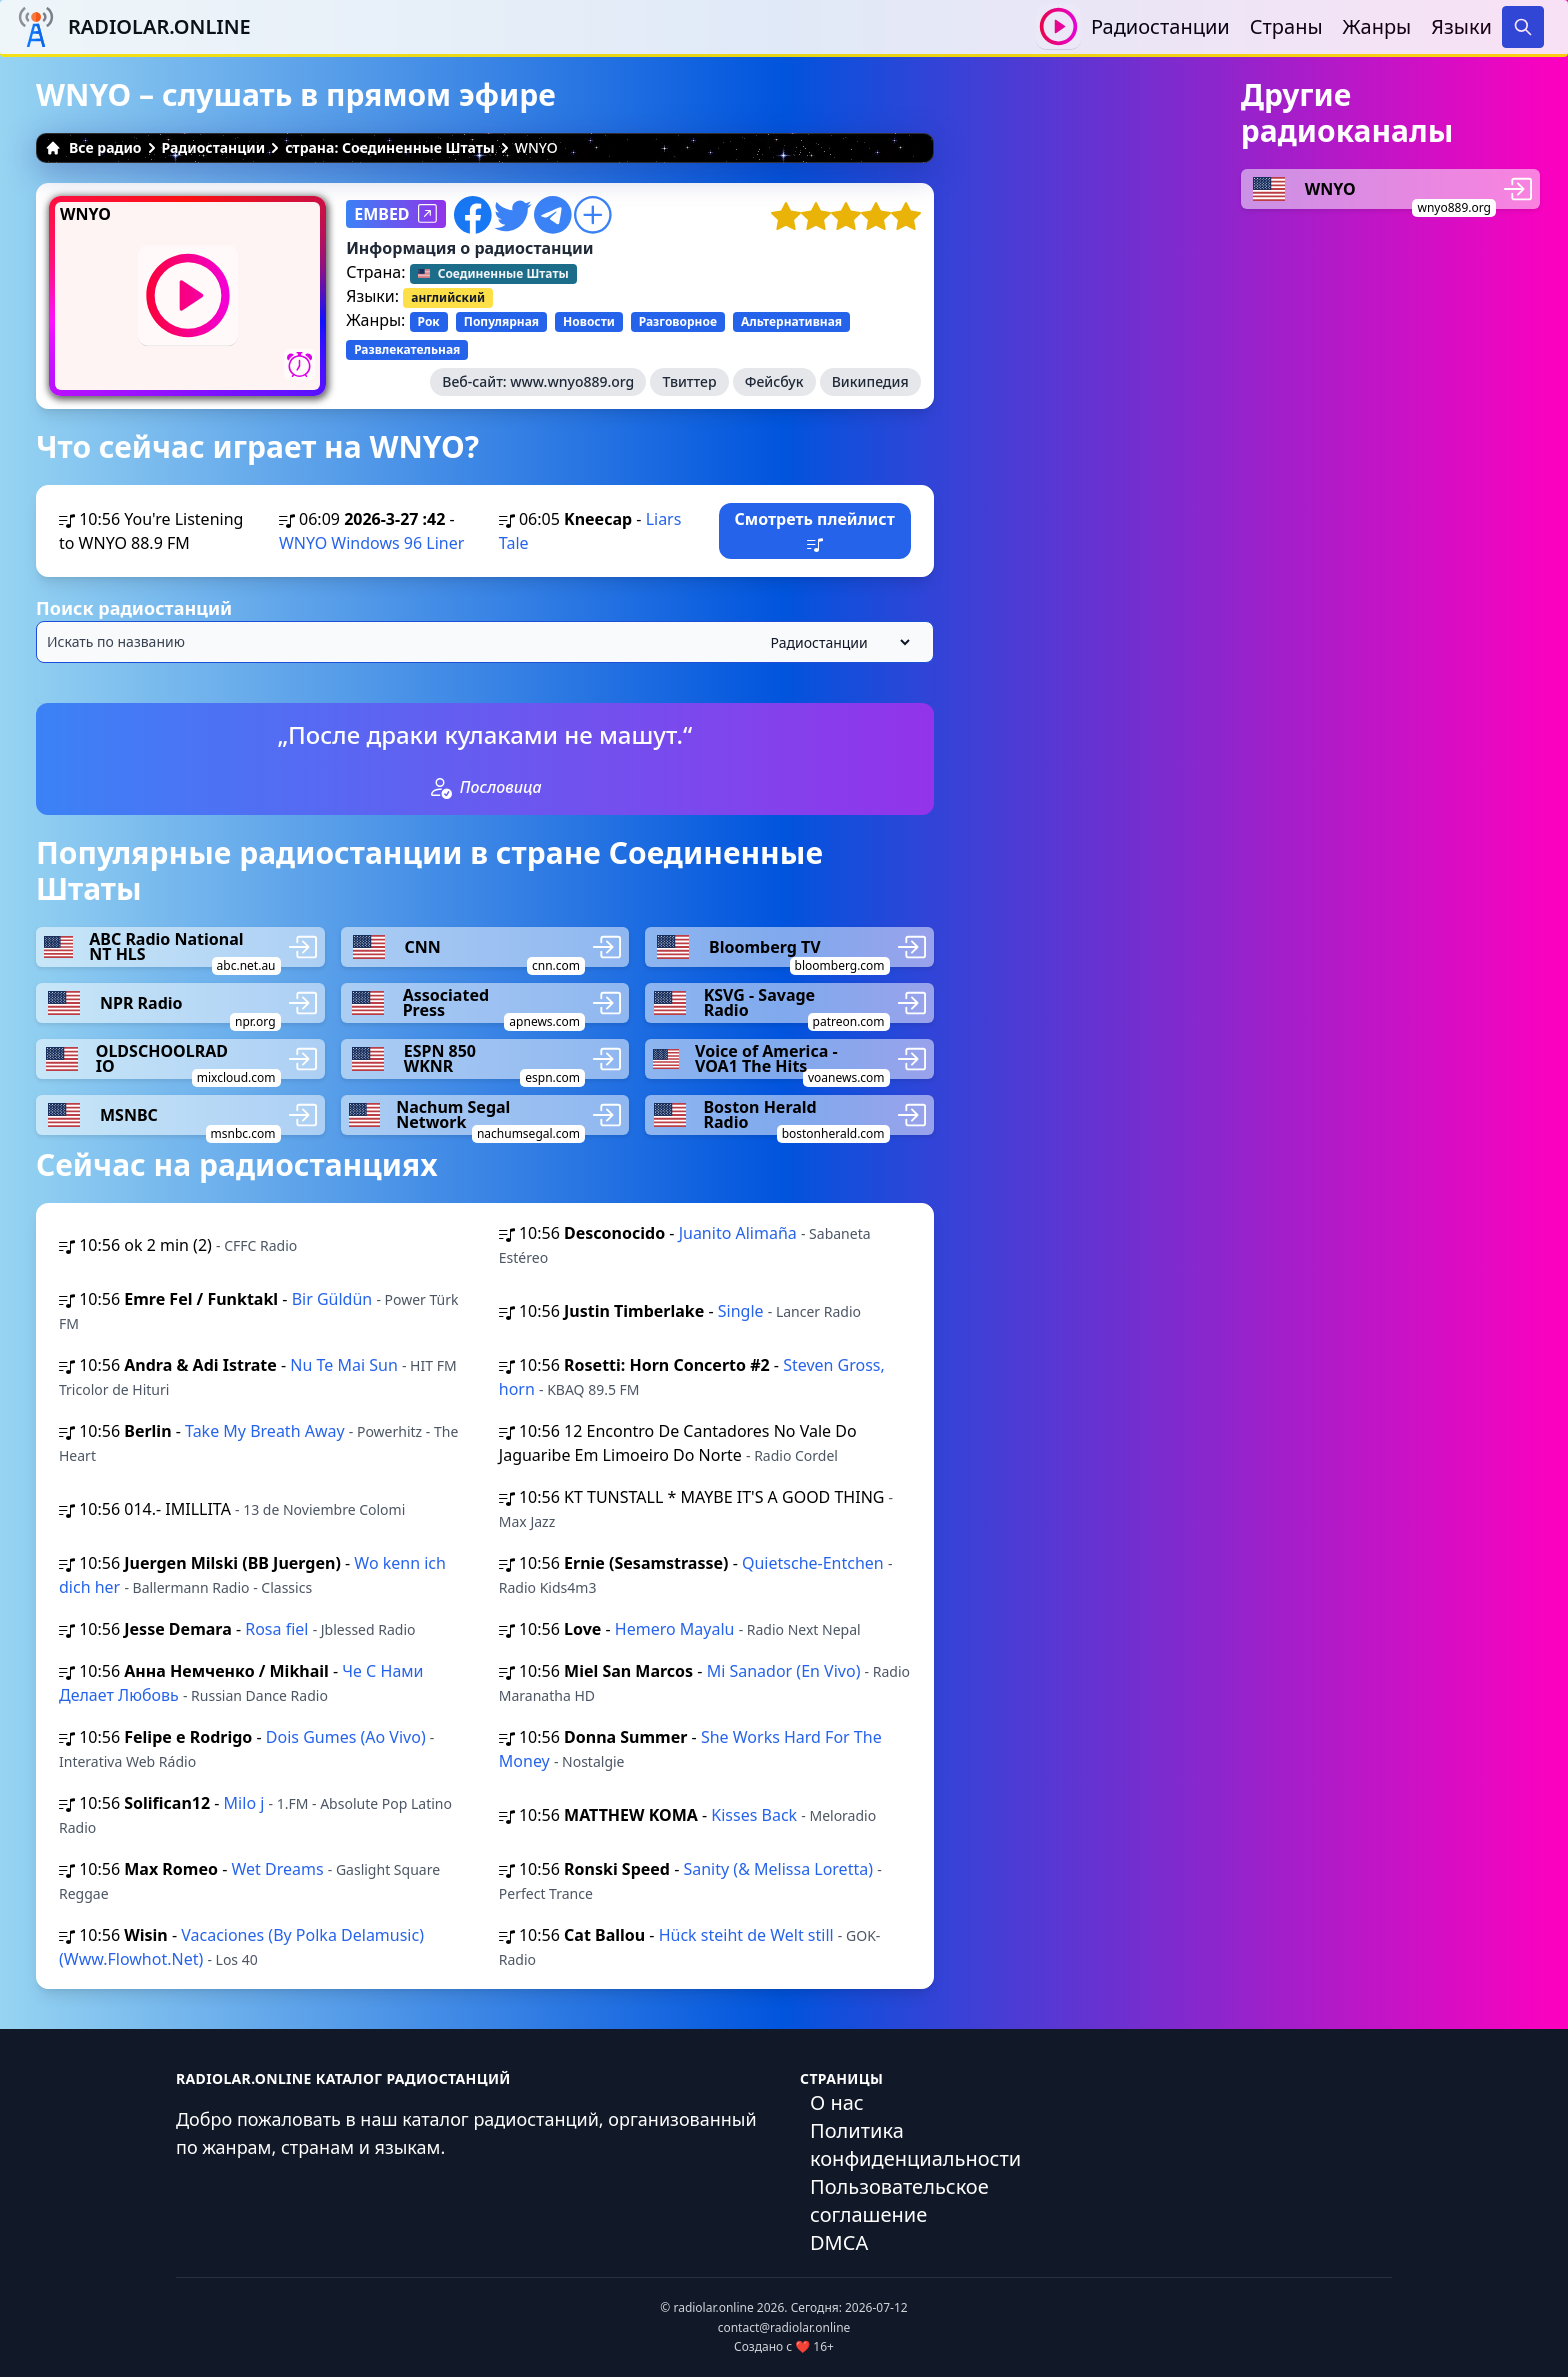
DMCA (839, 2242)
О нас (837, 2102)
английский (448, 297)
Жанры (1377, 26)
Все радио (93, 147)
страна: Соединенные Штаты (390, 147)
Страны (1286, 26)
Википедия (870, 381)
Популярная (501, 321)
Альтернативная (791, 321)
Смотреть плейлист (814, 530)
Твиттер (689, 381)
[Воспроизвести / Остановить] (1058, 26)
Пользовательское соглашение (899, 2200)
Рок (429, 321)
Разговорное (678, 321)
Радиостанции (1160, 26)
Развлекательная (407, 349)
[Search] (1523, 27)
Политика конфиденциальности (915, 2144)
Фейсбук (774, 381)
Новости (589, 321)
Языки (1461, 26)
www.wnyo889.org (572, 381)
